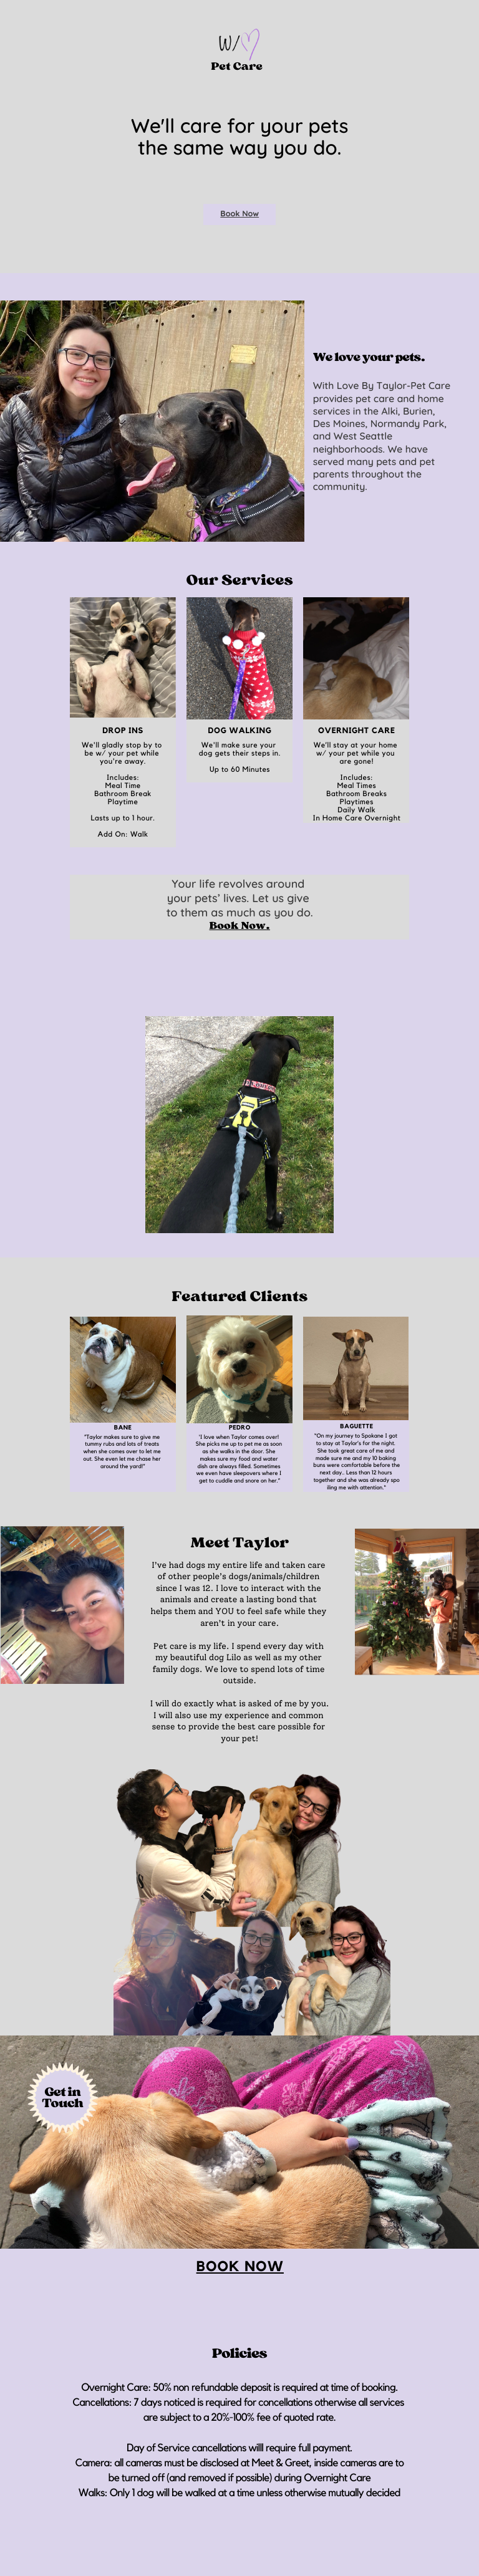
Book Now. (239, 926)
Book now (240, 2267)
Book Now (239, 214)
